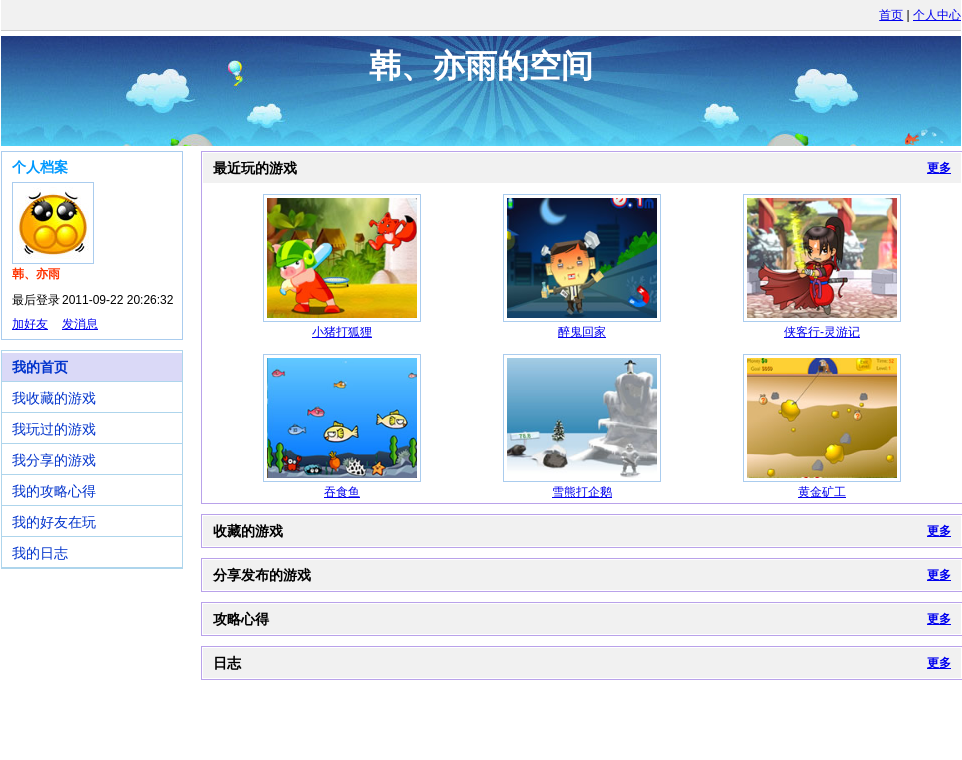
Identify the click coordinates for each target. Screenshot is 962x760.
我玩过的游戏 (54, 429)
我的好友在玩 (54, 522)
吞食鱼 (342, 492)
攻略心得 (241, 619)
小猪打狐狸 (342, 332)
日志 (227, 663)
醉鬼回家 (582, 332)
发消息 (80, 324)
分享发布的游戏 (262, 575)
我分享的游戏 (54, 460)
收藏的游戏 (248, 531)
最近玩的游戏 (255, 168)
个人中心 (937, 15)
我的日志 (40, 553)
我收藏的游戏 (54, 398)
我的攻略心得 (54, 491)
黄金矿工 (822, 492)
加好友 (30, 324)
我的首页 (40, 367)
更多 (939, 168)
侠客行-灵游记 (822, 332)
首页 (891, 15)
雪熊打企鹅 (582, 492)
